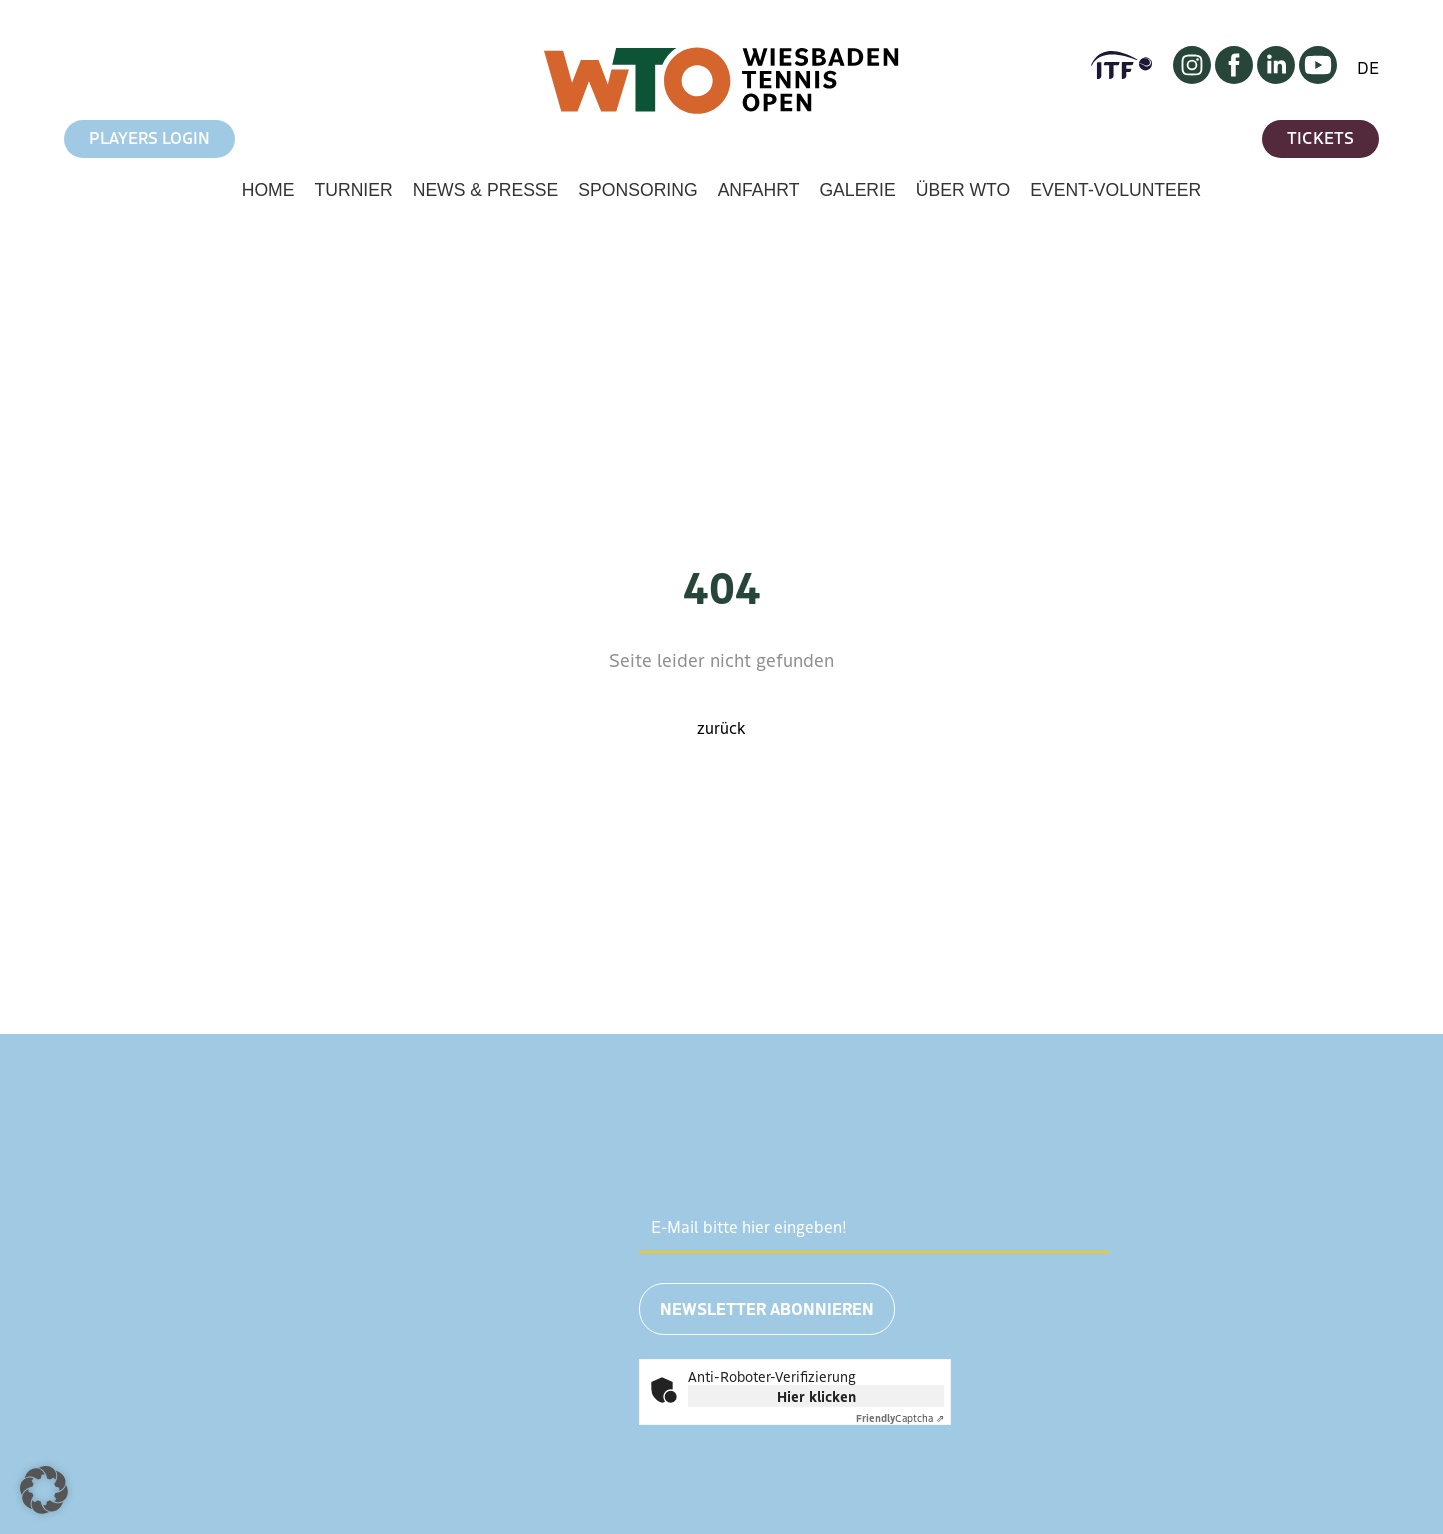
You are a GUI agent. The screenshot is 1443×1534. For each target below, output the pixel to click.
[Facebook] (1234, 77)
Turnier (353, 190)
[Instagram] (1192, 77)
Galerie (857, 190)
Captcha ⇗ (900, 1417)
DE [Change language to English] (1368, 67)
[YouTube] (1318, 77)
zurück (721, 727)
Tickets (1320, 137)
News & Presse (486, 190)
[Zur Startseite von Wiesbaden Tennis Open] (721, 109)
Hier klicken (816, 1396)
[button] (44, 1490)
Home (268, 190)
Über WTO (963, 190)
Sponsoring (637, 190)
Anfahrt (759, 190)
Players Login (149, 137)
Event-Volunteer (1115, 190)
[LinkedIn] (1276, 77)
